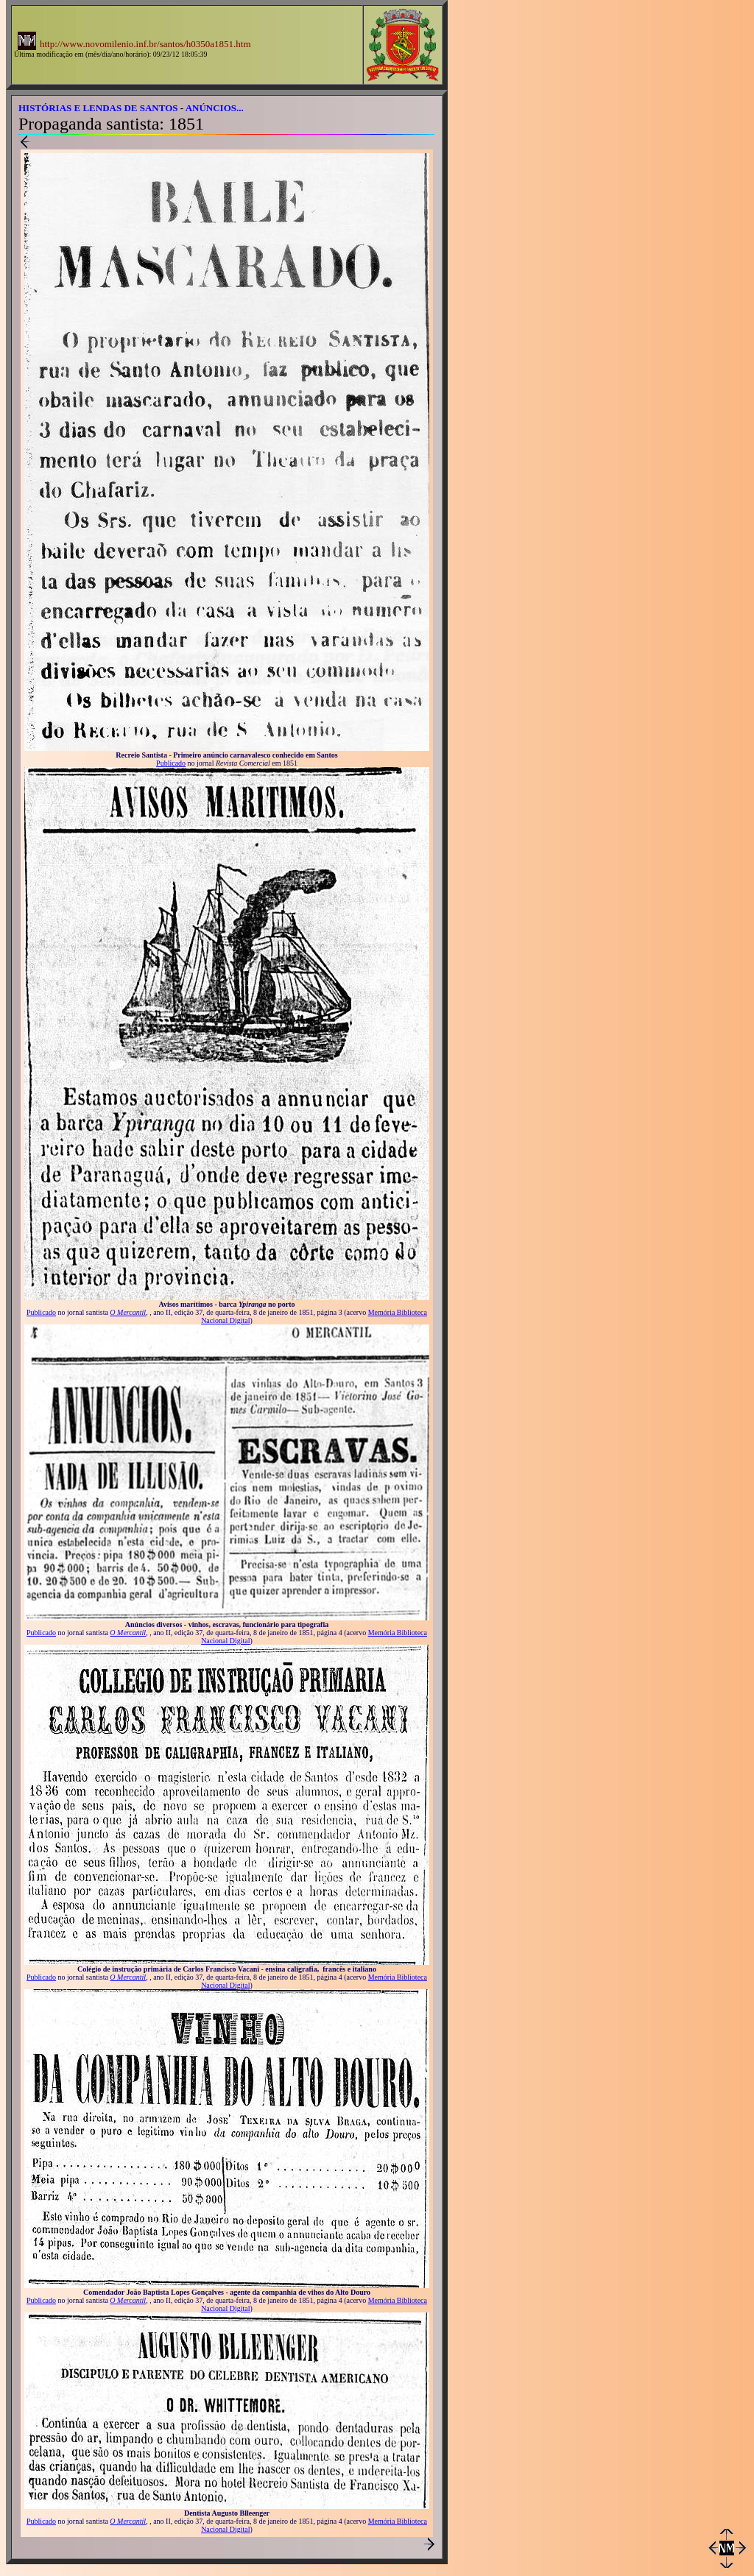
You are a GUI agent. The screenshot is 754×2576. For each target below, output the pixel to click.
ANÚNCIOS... (215, 107)
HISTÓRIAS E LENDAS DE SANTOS (98, 107)
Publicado (171, 763)
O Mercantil (128, 1312)
